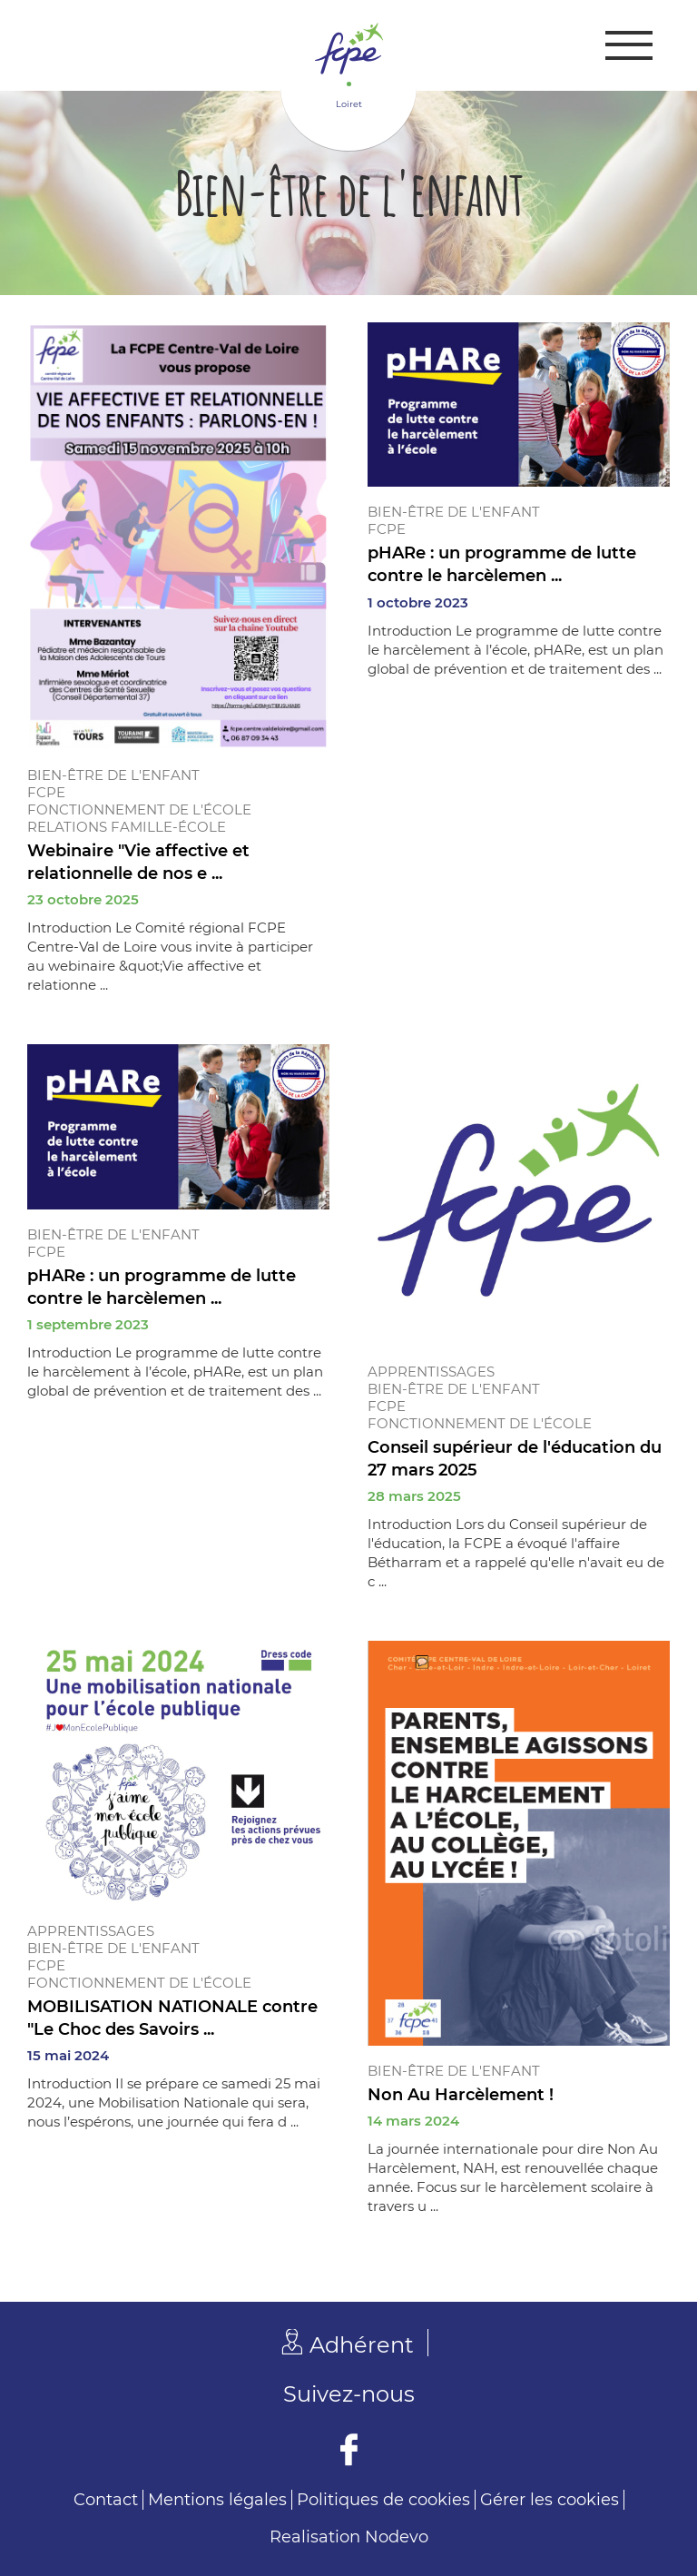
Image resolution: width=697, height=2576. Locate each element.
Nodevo (396, 2537)
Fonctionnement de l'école (139, 809)
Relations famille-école (126, 826)
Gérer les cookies (549, 2500)
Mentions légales (217, 2500)
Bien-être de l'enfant (113, 775)
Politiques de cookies (383, 2500)
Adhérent (361, 2345)
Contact (106, 2500)
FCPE (46, 792)
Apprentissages (431, 1371)
